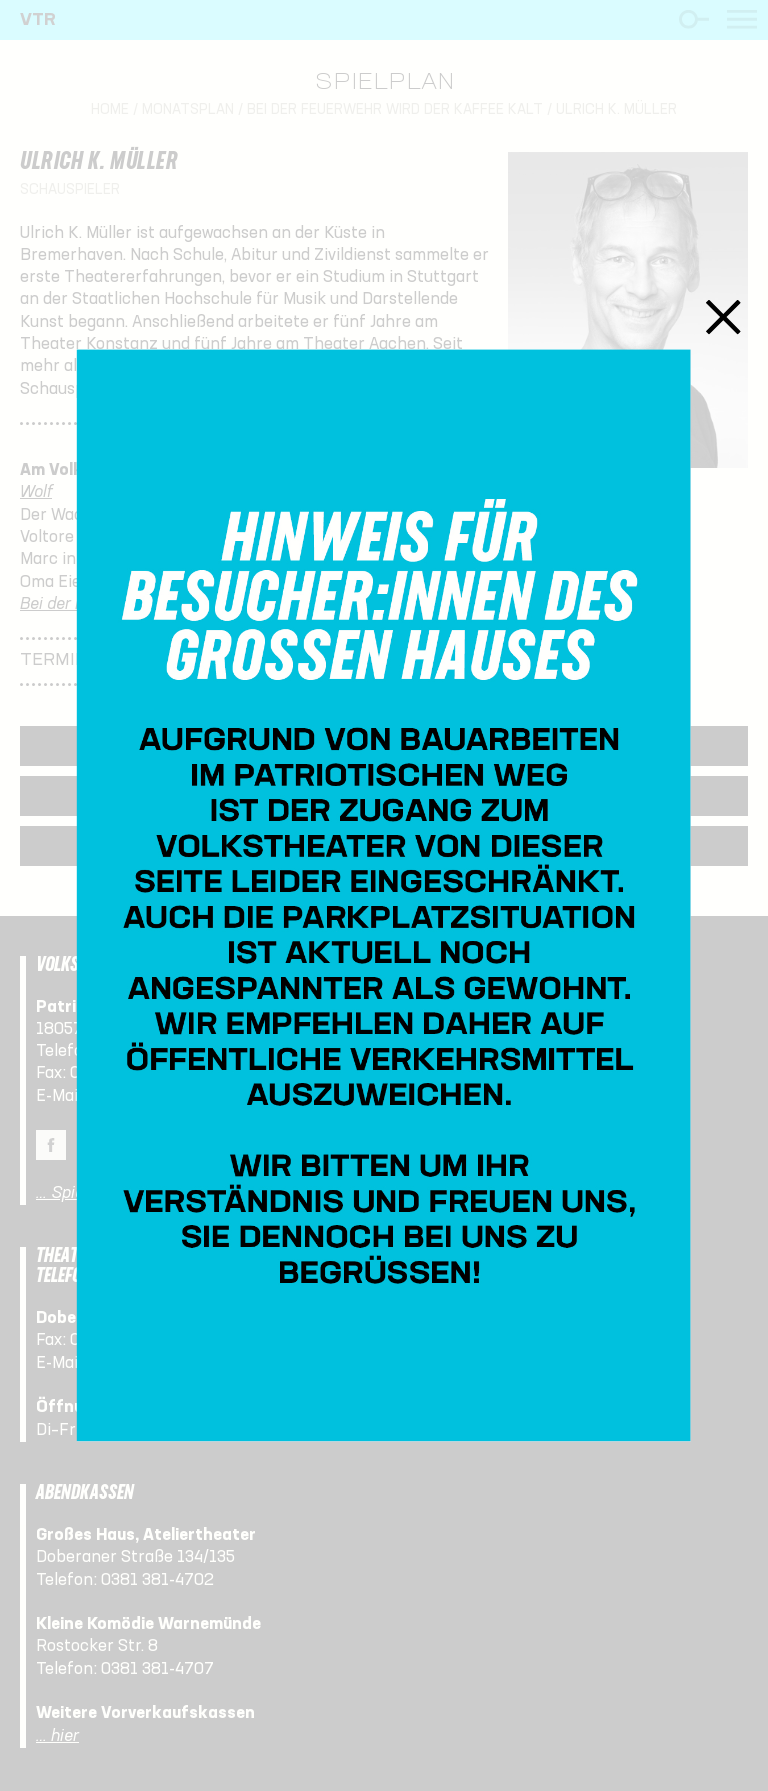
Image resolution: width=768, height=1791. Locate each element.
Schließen (723, 316)
